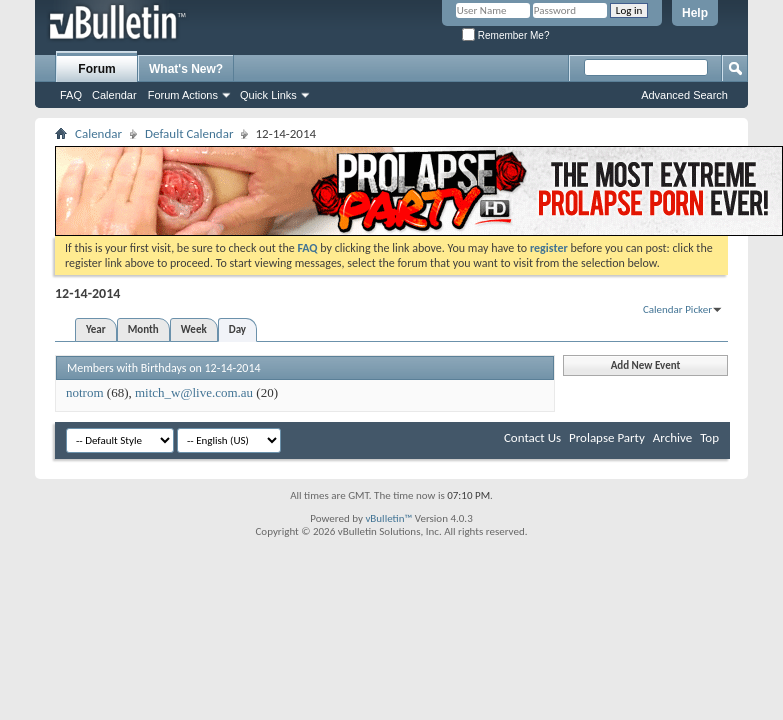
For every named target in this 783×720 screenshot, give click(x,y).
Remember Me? (505, 35)
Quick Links (268, 95)
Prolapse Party (607, 437)
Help (695, 13)
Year (96, 329)
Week (194, 329)
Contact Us (532, 437)
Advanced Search (684, 95)
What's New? (186, 69)
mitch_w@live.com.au (194, 392)
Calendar (114, 95)
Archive (672, 437)
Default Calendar (189, 133)
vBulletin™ (388, 518)
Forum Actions (183, 95)
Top (709, 437)
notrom (85, 392)
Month (143, 329)
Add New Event (646, 365)
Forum (96, 69)
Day (237, 329)
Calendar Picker (677, 309)
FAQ (71, 95)
